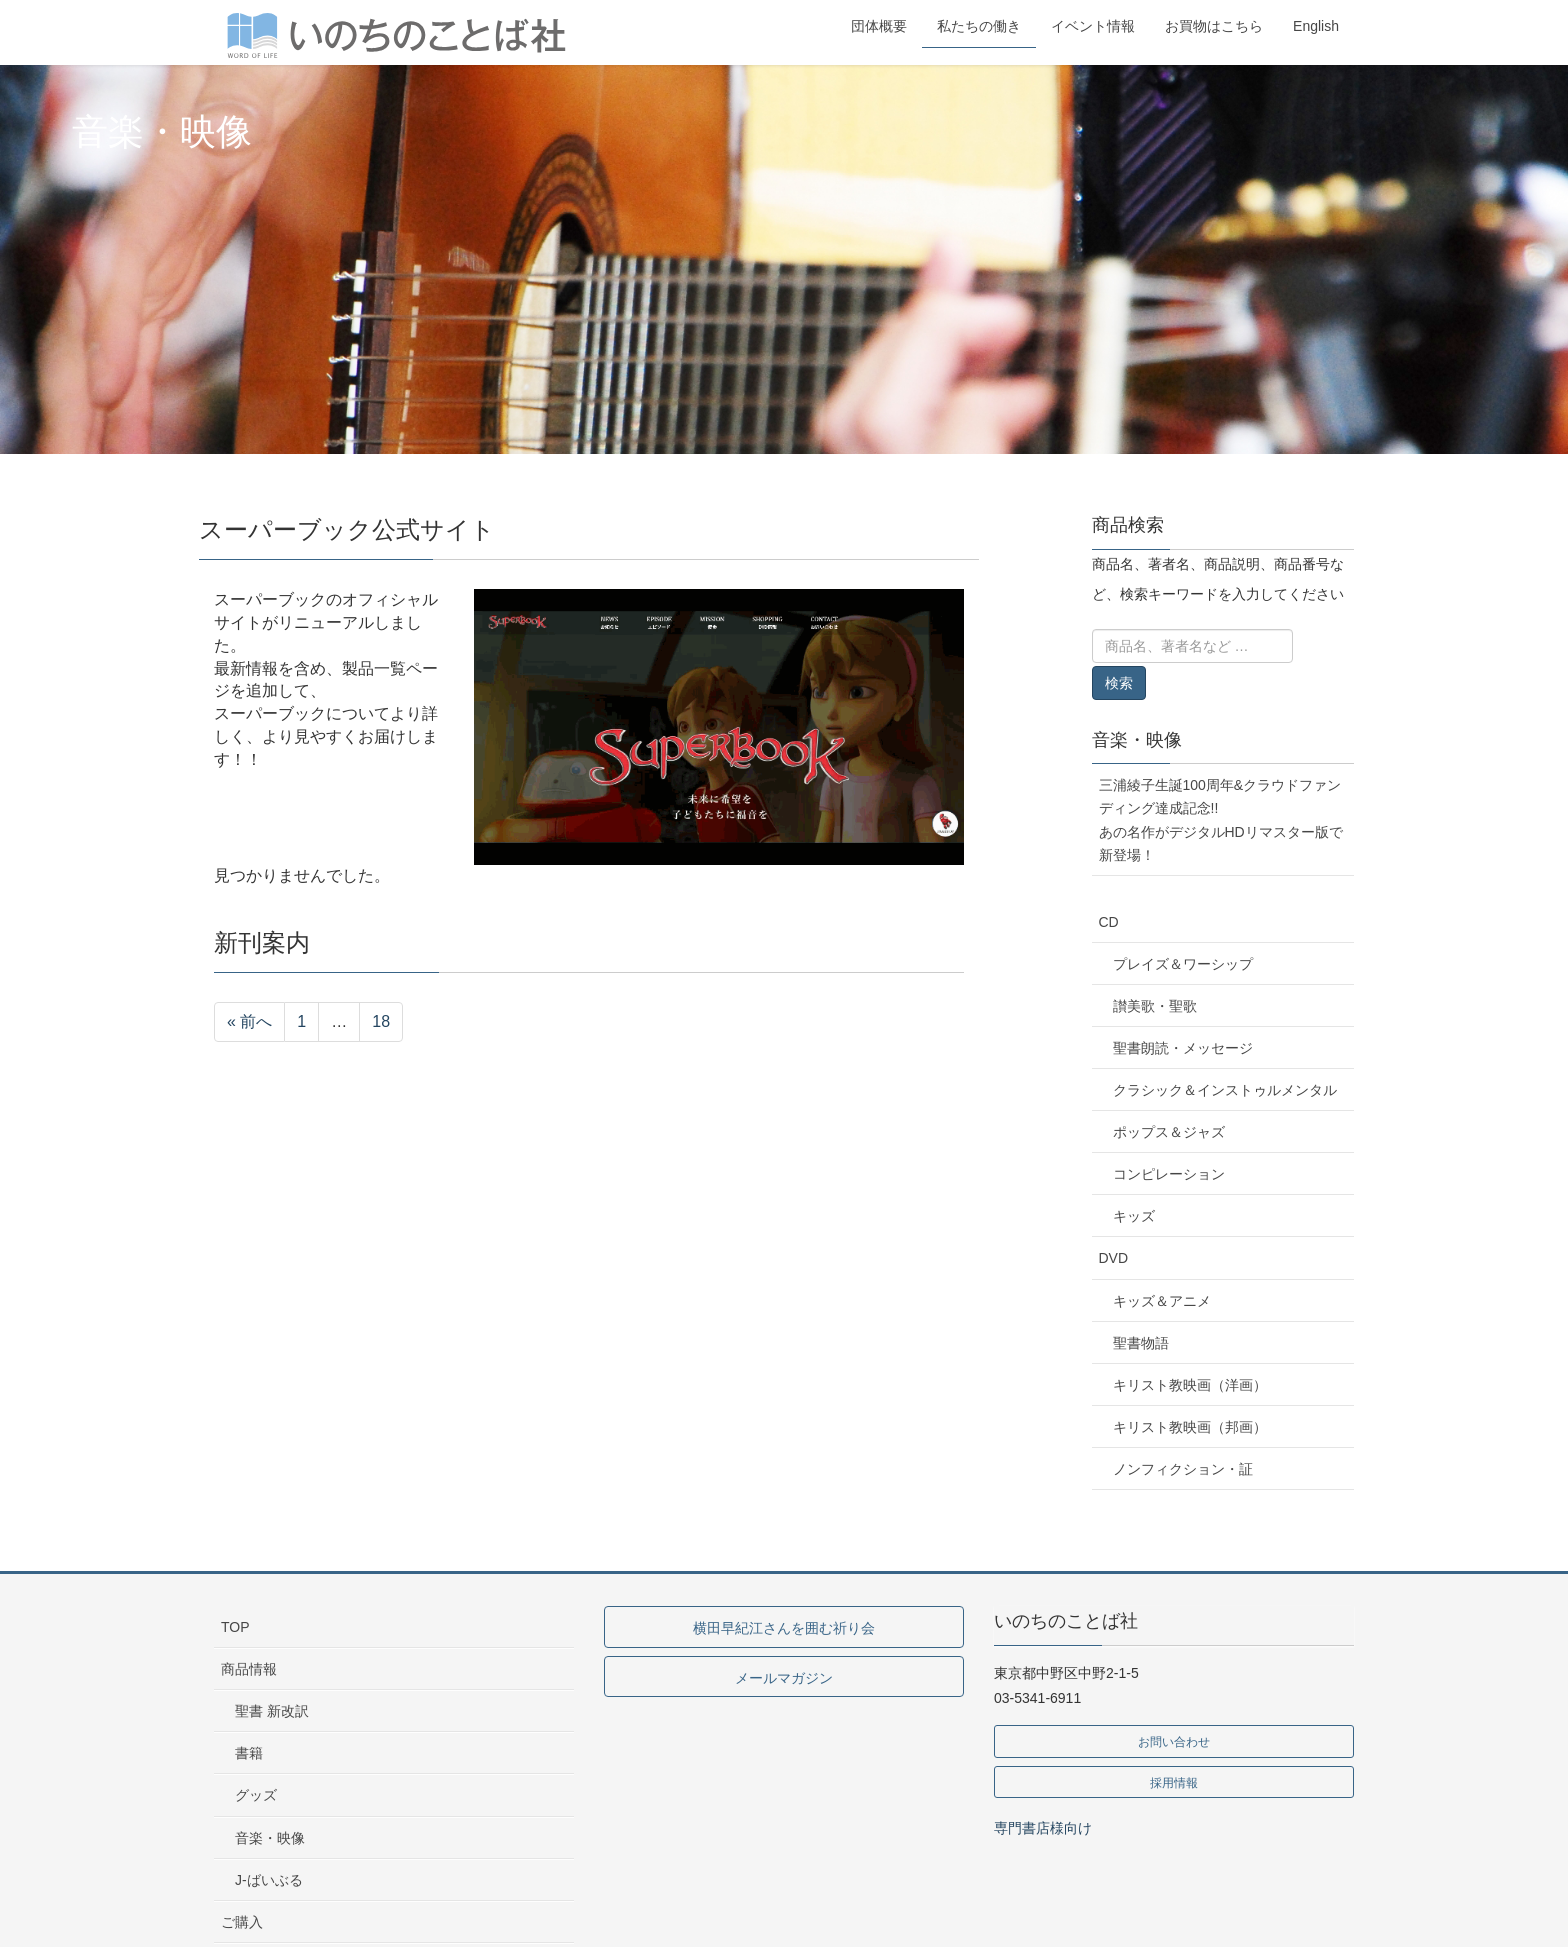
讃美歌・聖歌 (1155, 1006)
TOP (235, 1627)
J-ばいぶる (269, 1880)
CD (1109, 922)
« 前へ (249, 1021)
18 (381, 1021)
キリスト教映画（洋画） (1190, 1385)
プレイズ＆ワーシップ (1183, 964)
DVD (1114, 1258)
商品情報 (249, 1669)
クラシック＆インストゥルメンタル (1225, 1090)
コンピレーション (1169, 1174)
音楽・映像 (1137, 740)
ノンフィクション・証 (1183, 1469)
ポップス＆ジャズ (1169, 1132)
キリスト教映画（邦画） (1190, 1427)
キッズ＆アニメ (1162, 1301)
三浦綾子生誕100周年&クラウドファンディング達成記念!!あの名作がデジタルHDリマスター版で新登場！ (1221, 819)
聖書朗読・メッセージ (1183, 1048)
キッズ (1134, 1216)
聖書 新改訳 (272, 1711)
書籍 (249, 1753)
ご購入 (242, 1922)
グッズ (256, 1795)
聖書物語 (1141, 1343)
